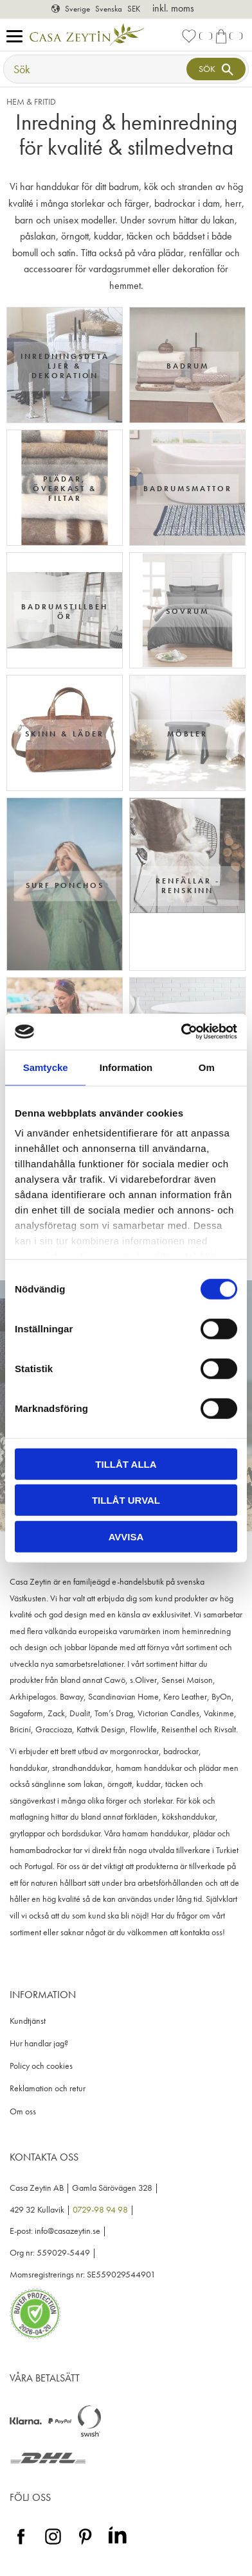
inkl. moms (173, 8)
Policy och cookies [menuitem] (41, 2065)
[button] (17, 37)
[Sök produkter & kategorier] (96, 69)
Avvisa (126, 1536)
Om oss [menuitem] (23, 2111)
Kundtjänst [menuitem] (28, 2020)
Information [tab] (126, 1066)
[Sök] (216, 69)
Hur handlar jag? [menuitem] (39, 2043)
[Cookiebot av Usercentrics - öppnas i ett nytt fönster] (181, 1031)
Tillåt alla (125, 1463)
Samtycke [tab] (45, 1066)
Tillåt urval (126, 1500)
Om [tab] (207, 1066)
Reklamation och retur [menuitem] (48, 2088)
